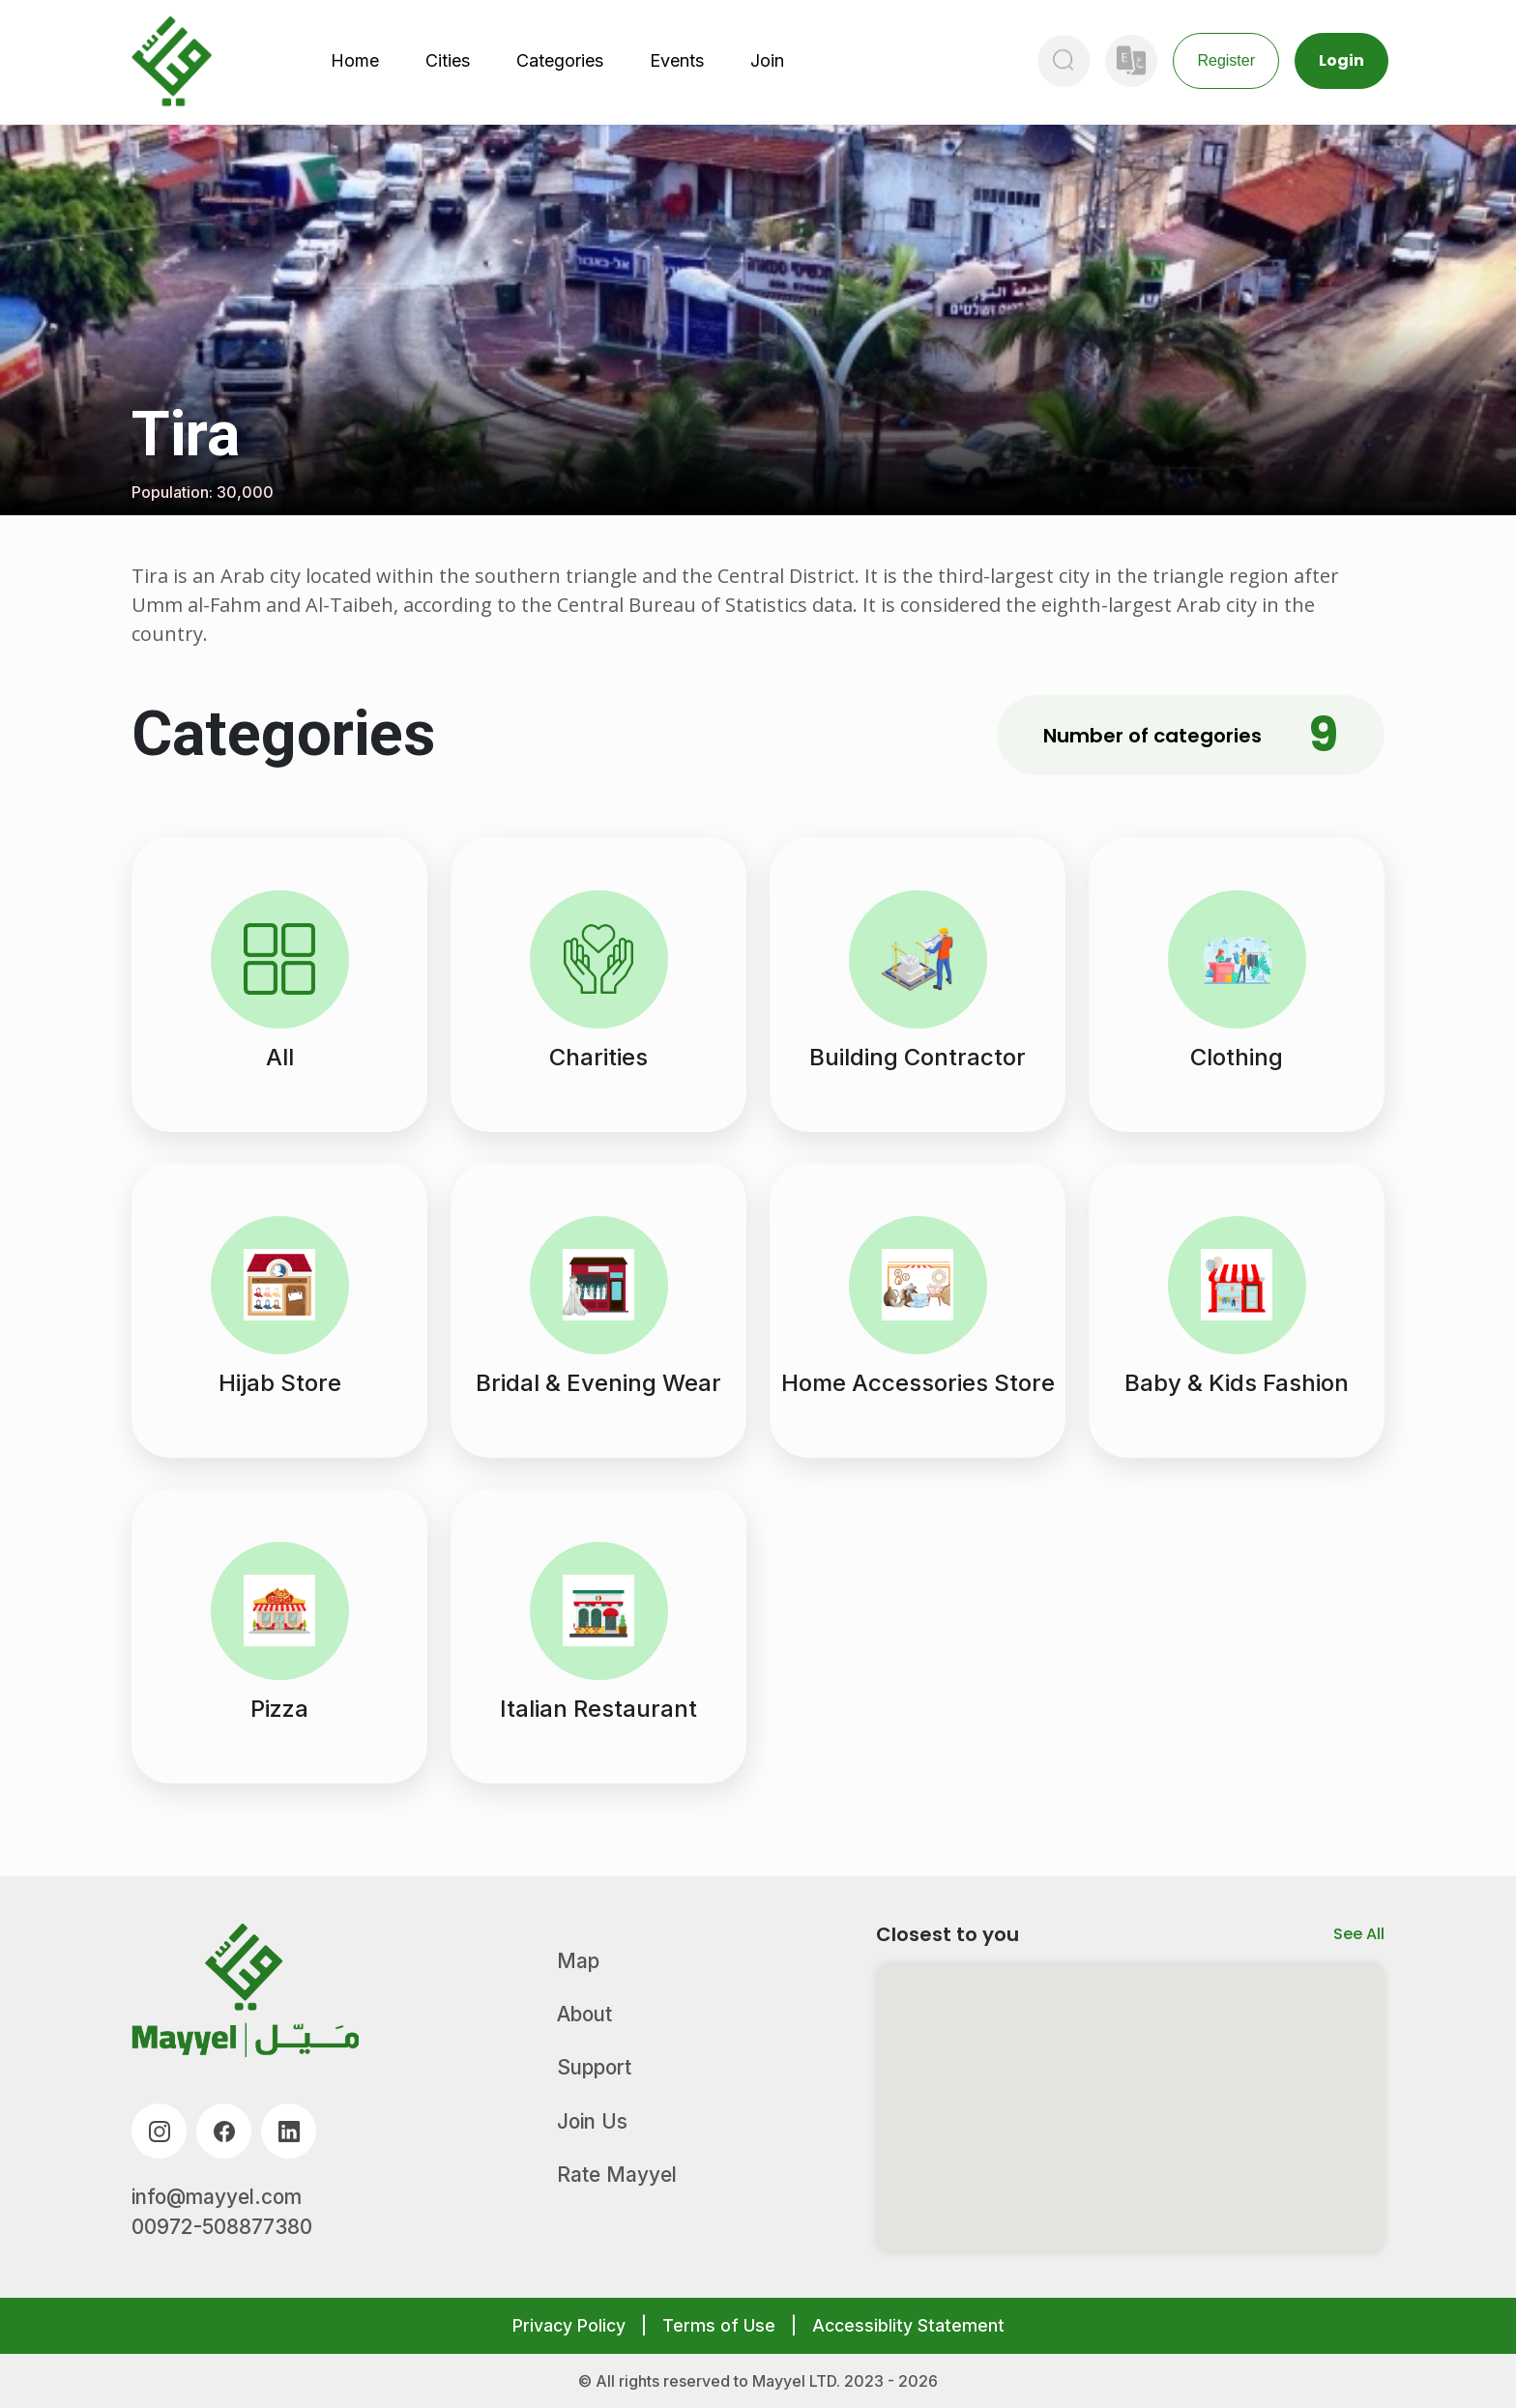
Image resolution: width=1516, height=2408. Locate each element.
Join (767, 60)
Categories (559, 60)
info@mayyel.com (216, 2197)
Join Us (592, 2121)
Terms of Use (718, 2325)
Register (1226, 60)
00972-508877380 (221, 2227)
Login (1341, 60)
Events (677, 60)
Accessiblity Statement (908, 2325)
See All (1359, 1934)
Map (578, 1961)
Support (594, 2067)
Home (355, 60)
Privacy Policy (569, 2325)
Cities (447, 60)
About (584, 2014)
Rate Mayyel (617, 2174)
